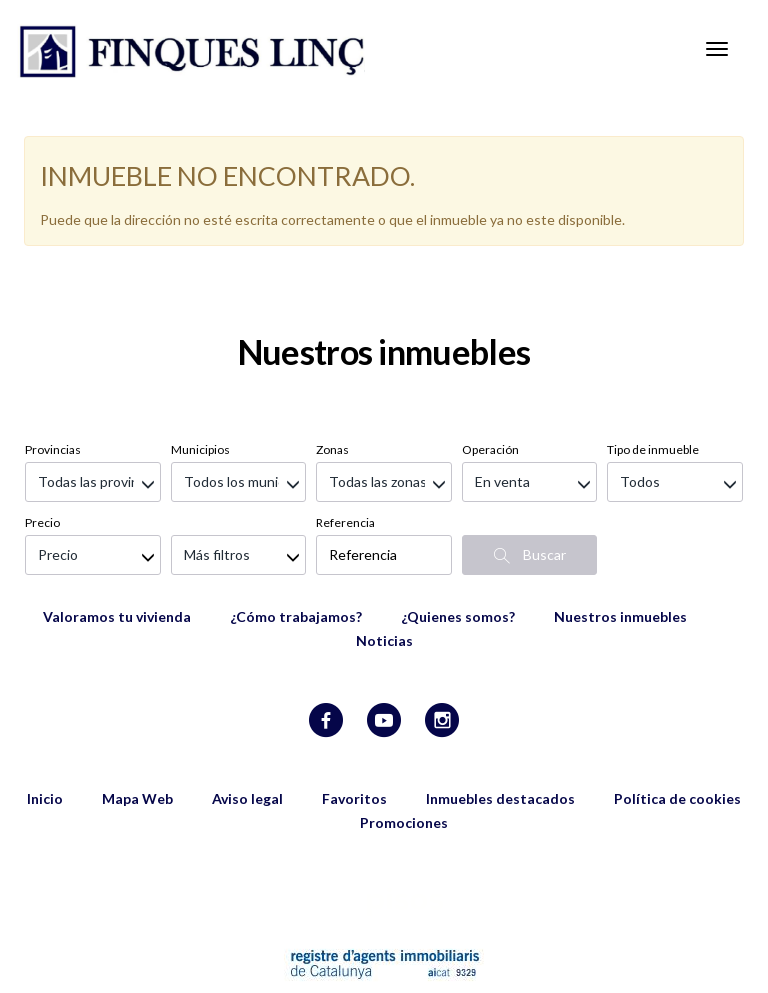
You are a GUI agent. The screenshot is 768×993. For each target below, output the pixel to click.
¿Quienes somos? (458, 515)
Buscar (530, 454)
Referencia (345, 421)
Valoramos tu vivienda (117, 515)
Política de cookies (677, 697)
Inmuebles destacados (500, 697)
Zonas (332, 348)
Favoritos (354, 697)
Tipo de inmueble (653, 348)
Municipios (200, 348)
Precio (42, 421)
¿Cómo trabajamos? (296, 515)
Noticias (384, 539)
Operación (490, 348)
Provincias (53, 348)
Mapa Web (137, 697)
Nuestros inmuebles (620, 515)
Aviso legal (247, 697)
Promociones (404, 721)
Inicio (45, 697)
